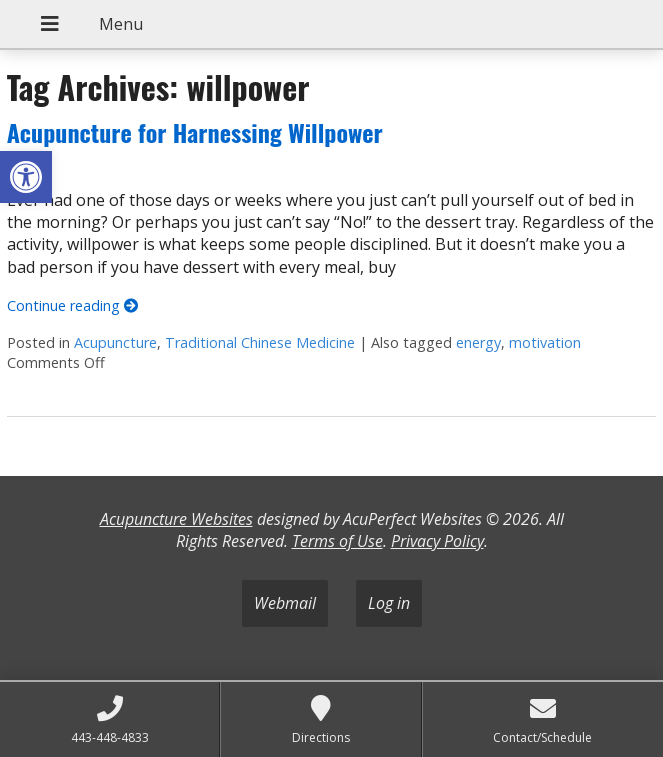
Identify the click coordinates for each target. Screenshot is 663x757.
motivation (545, 342)
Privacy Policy (437, 541)
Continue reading (72, 305)
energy (478, 342)
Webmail (285, 603)
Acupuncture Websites (176, 519)
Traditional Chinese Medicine (260, 342)
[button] (26, 177)
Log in (389, 603)
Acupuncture (115, 342)
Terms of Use (337, 541)
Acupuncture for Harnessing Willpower (195, 132)
